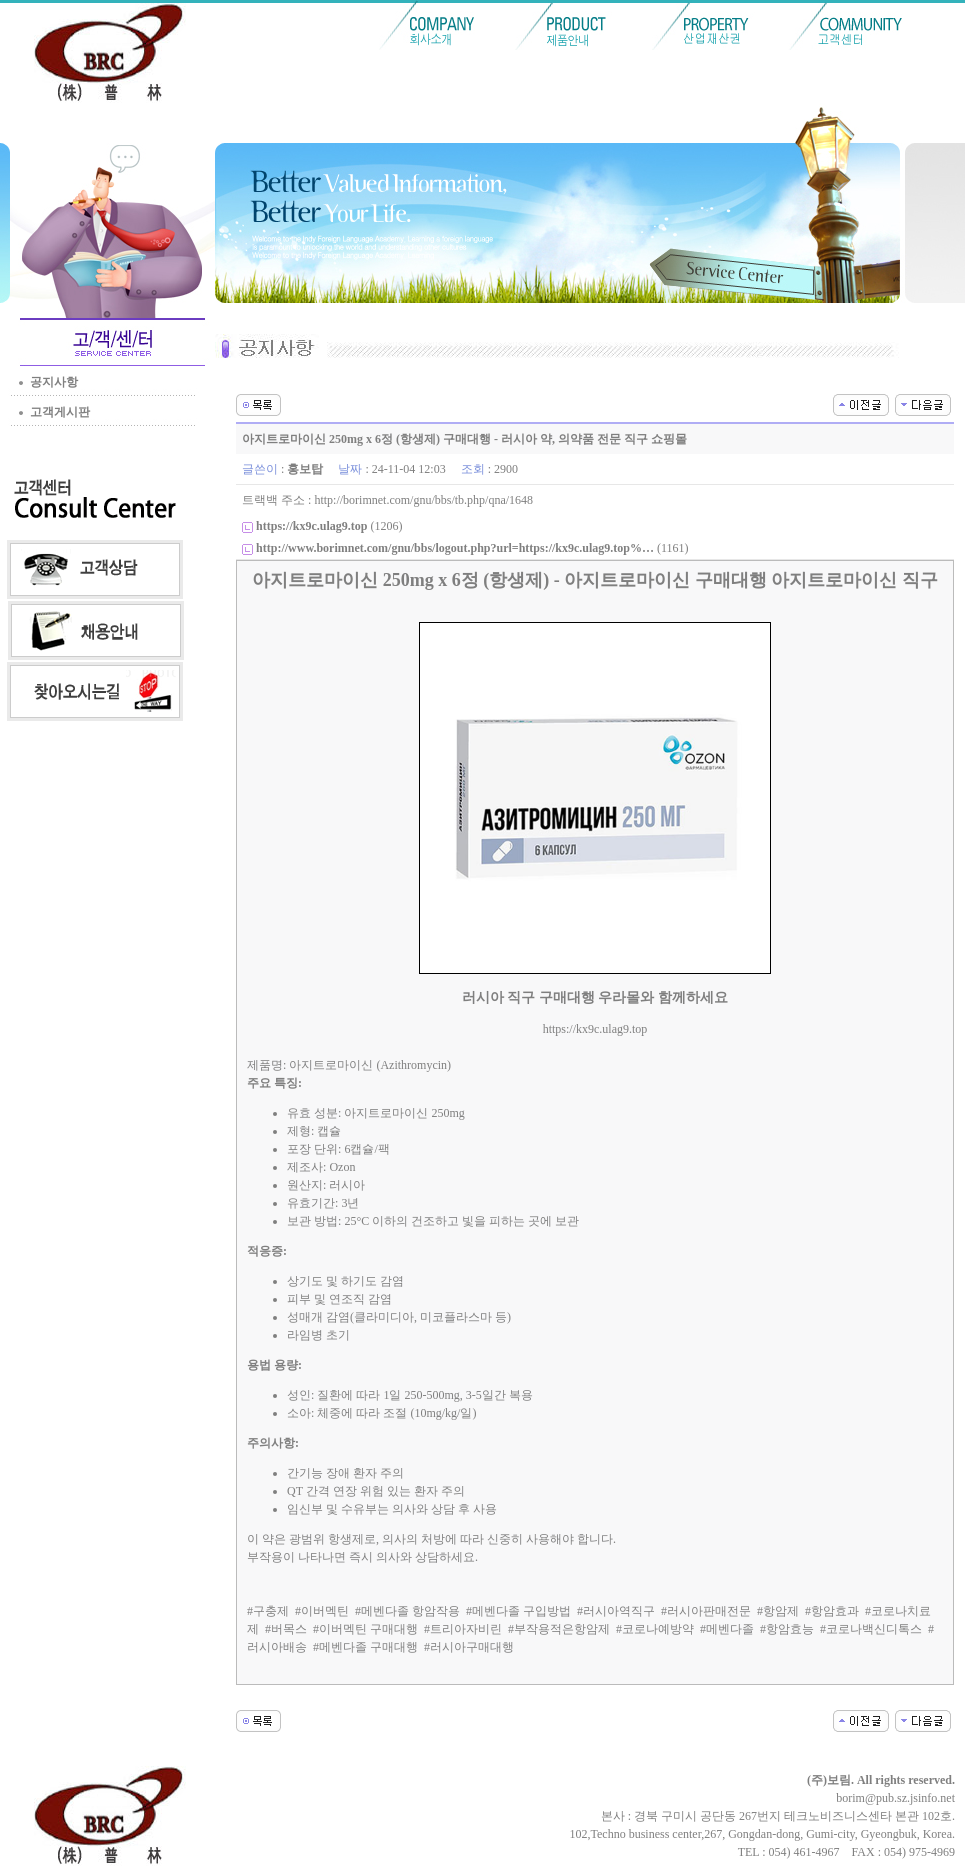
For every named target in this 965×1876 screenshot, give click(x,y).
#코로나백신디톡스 (871, 1629)
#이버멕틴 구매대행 (365, 1629)
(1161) (472, 548)
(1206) (329, 526)
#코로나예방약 (655, 1629)
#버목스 (286, 1629)
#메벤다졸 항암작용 (407, 1611)
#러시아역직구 (616, 1611)
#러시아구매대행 (469, 1647)
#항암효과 (832, 1611)
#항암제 (778, 1611)
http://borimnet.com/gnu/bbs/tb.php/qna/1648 (423, 500)
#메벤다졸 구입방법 (518, 1611)
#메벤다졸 (727, 1629)
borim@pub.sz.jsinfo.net (895, 1798)
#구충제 (268, 1611)
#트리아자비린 (463, 1629)
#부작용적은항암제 (559, 1629)
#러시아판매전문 (706, 1611)
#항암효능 (787, 1629)
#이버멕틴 (322, 1611)
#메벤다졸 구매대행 (365, 1647)
